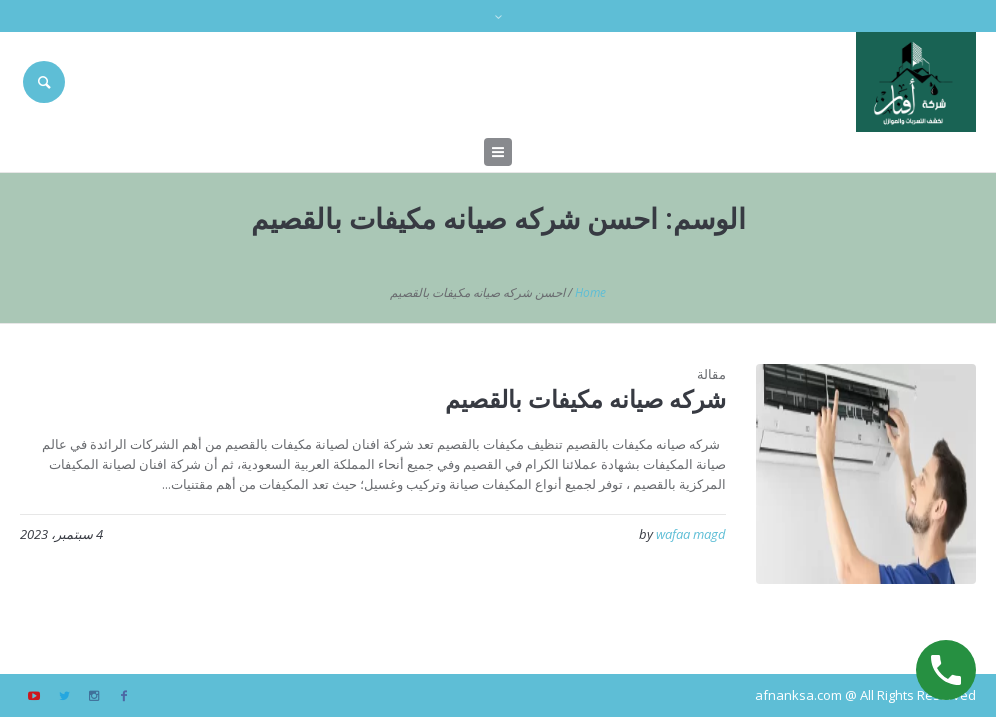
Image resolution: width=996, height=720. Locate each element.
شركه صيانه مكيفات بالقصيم (585, 398)
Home (590, 292)
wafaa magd (691, 534)
